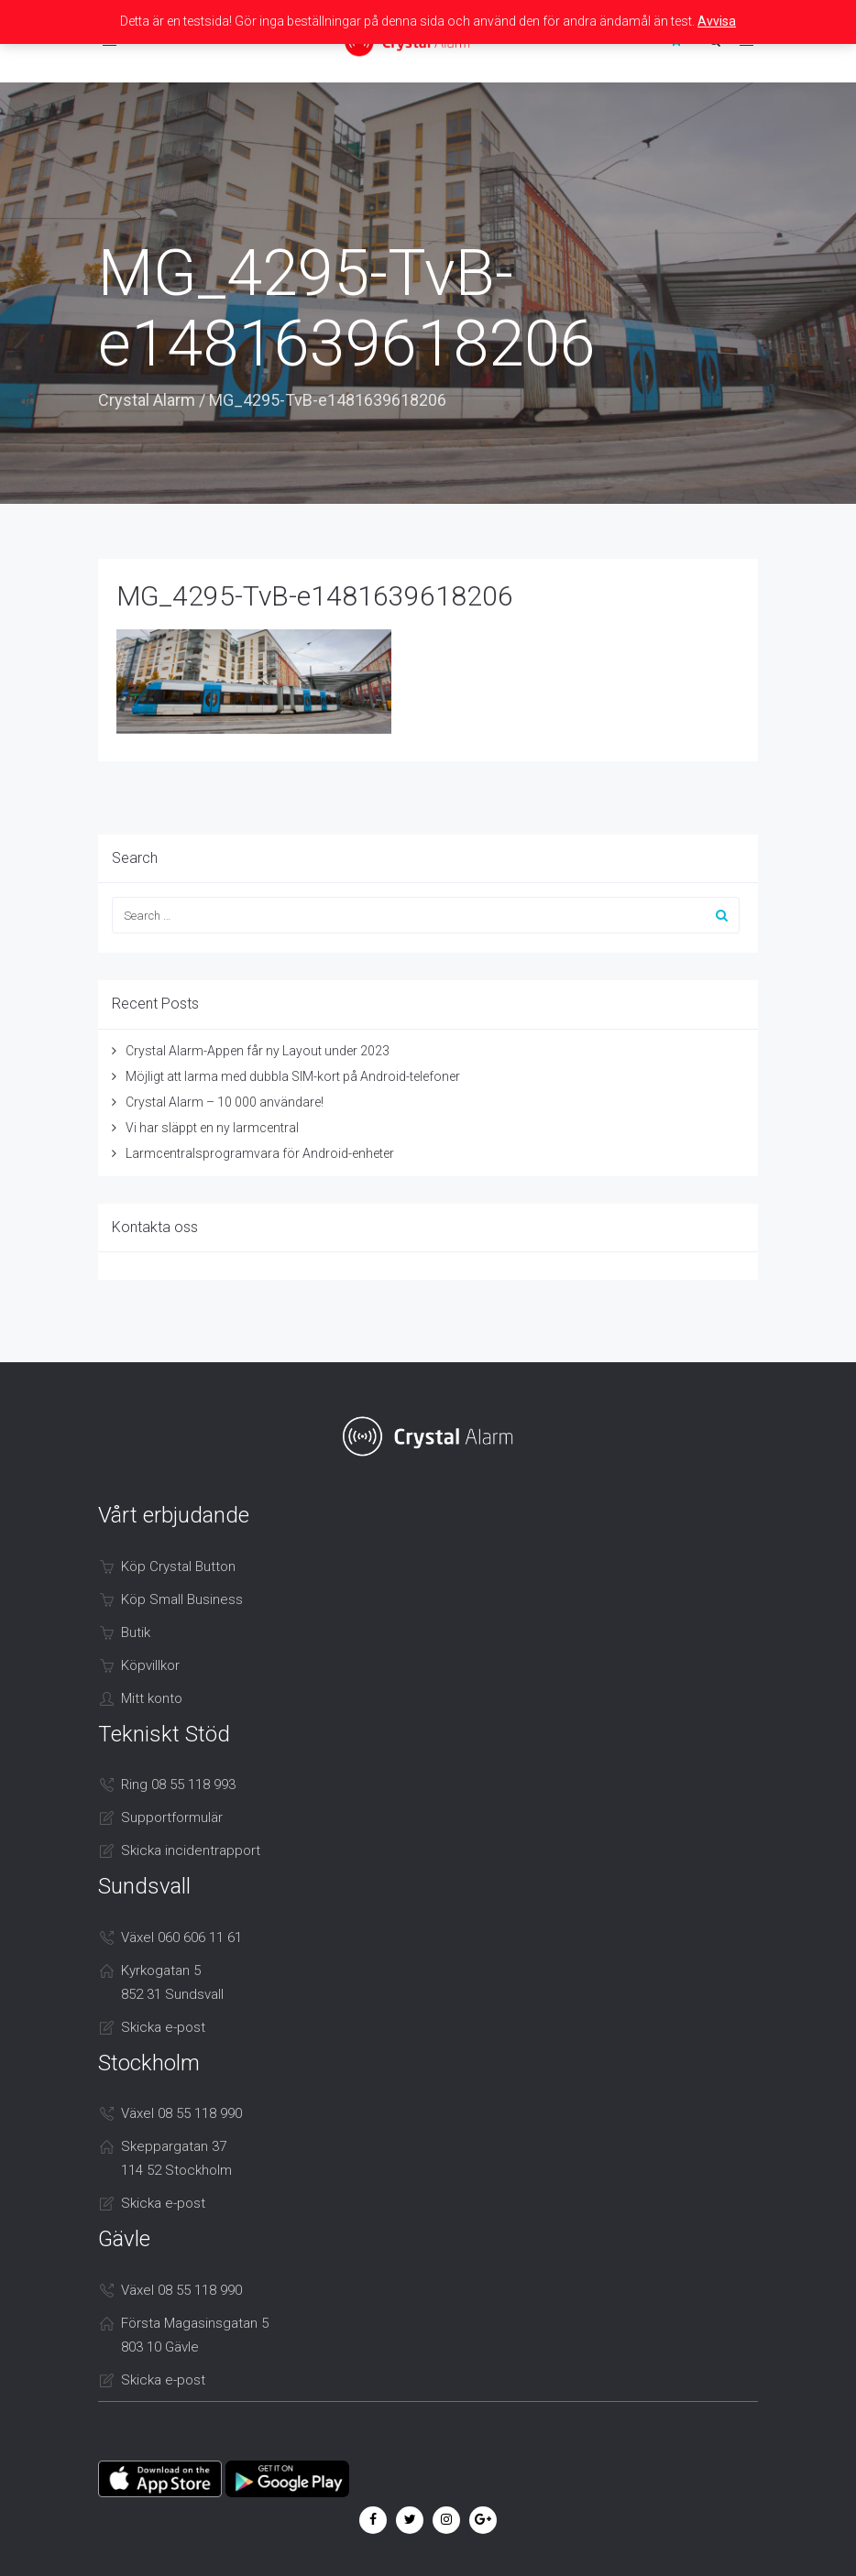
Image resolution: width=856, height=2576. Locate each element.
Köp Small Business (182, 1599)
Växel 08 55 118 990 (181, 2113)
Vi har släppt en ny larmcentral (212, 1127)
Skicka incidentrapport (190, 1850)
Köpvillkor (150, 1665)
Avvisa (716, 21)
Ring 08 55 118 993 (178, 1784)
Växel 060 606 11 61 (181, 1937)
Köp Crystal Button (178, 1566)
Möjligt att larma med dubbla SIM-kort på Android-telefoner (293, 1076)
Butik (135, 1632)
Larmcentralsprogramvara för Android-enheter (260, 1153)
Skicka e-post (163, 2027)
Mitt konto (151, 1698)
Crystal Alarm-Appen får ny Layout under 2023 (258, 1050)
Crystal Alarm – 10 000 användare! (225, 1102)
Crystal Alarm (146, 399)
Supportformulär (172, 1817)
